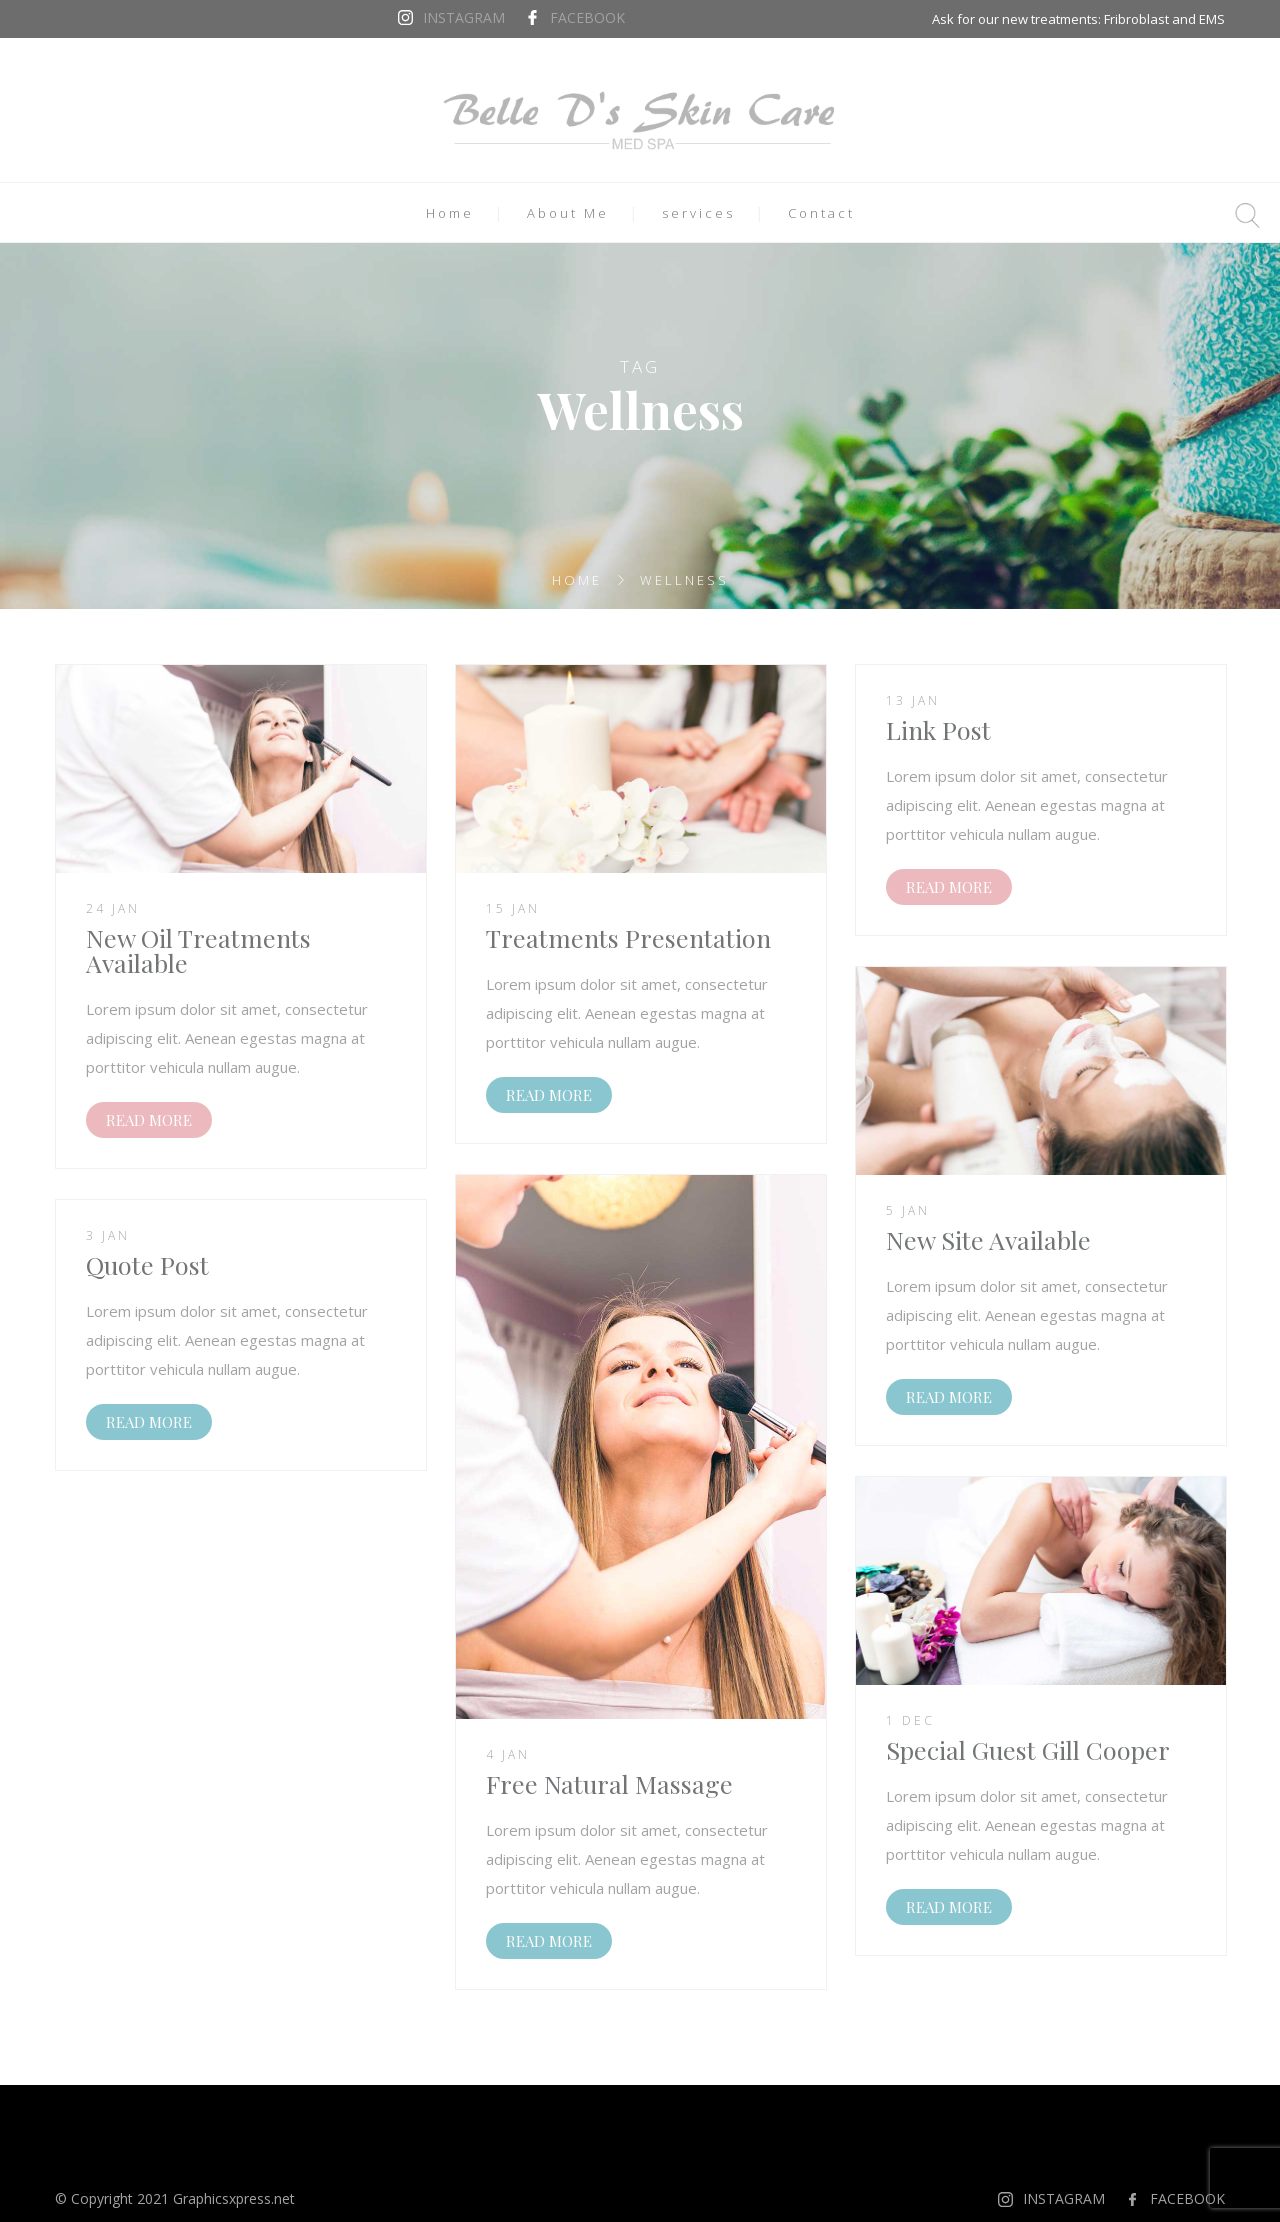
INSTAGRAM (464, 17)
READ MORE (149, 1120)
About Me (568, 213)
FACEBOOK (587, 17)
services (698, 213)
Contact (821, 213)
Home (450, 213)
